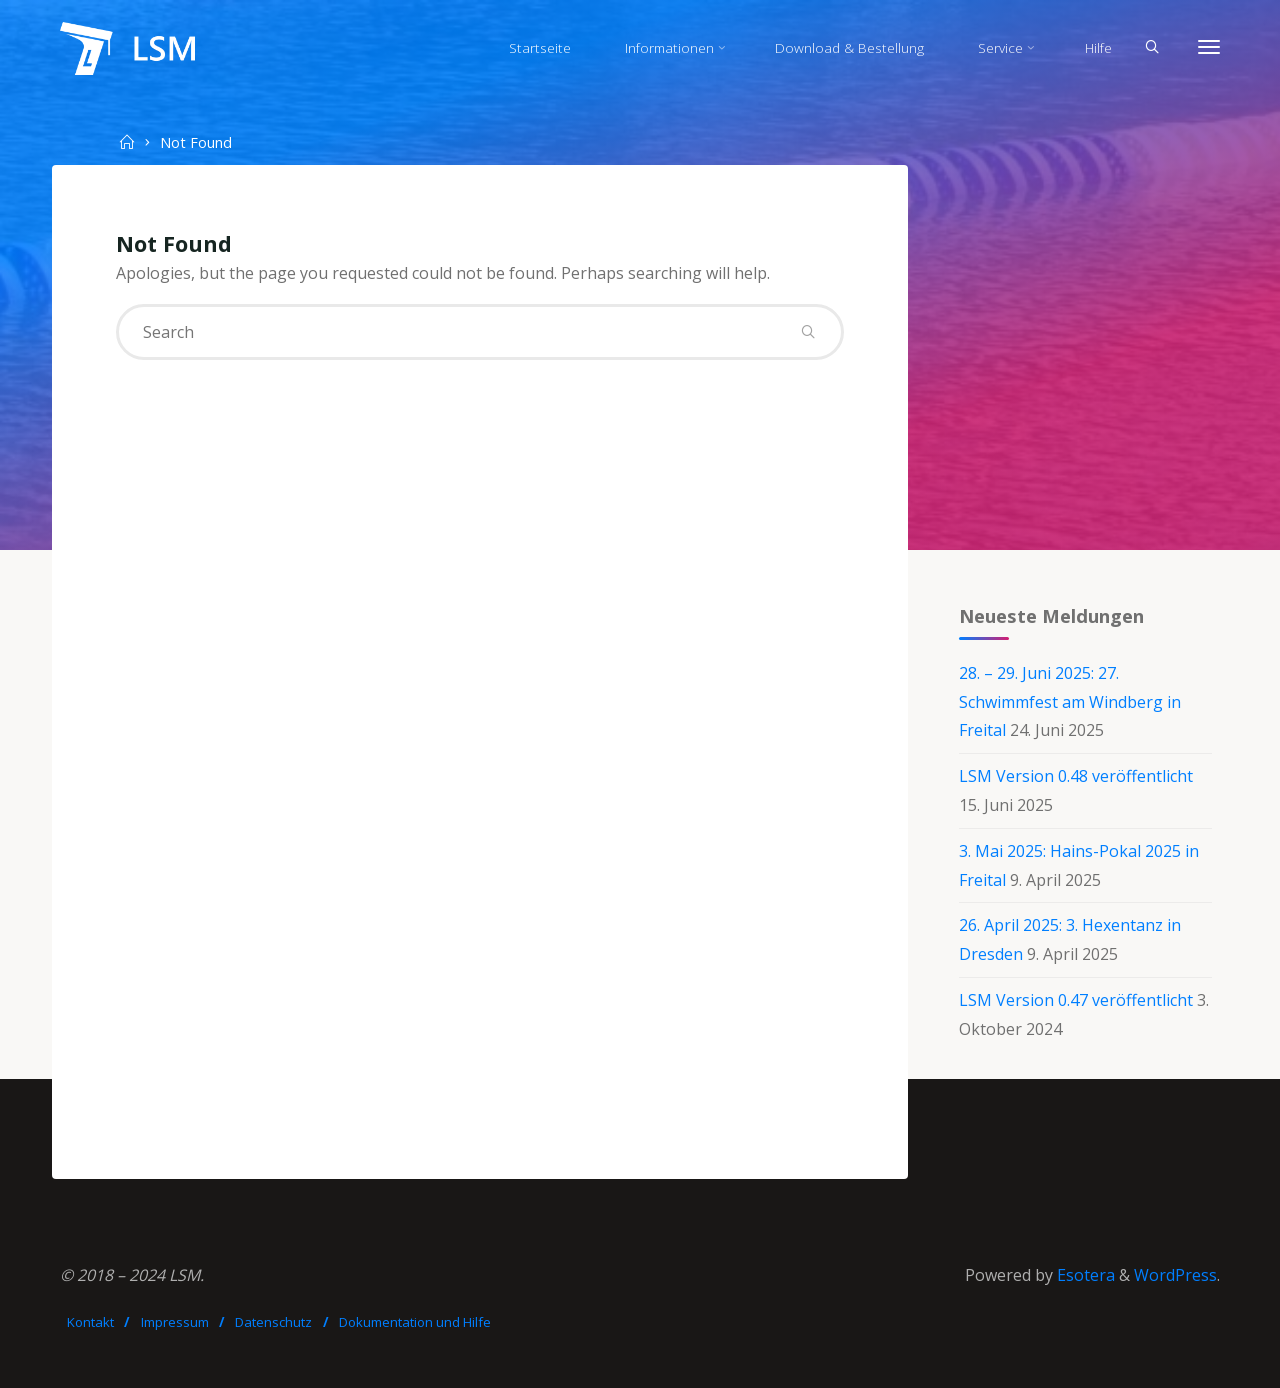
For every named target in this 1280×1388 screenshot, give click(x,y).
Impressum (175, 1322)
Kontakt (90, 1322)
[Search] (1152, 48)
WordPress (1175, 1275)
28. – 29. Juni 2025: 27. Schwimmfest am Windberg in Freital (1070, 702)
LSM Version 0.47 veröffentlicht (1076, 1000)
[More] (1209, 47)
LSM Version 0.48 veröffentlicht (1076, 776)
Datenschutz (273, 1322)
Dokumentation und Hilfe (415, 1322)
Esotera (1084, 1275)
